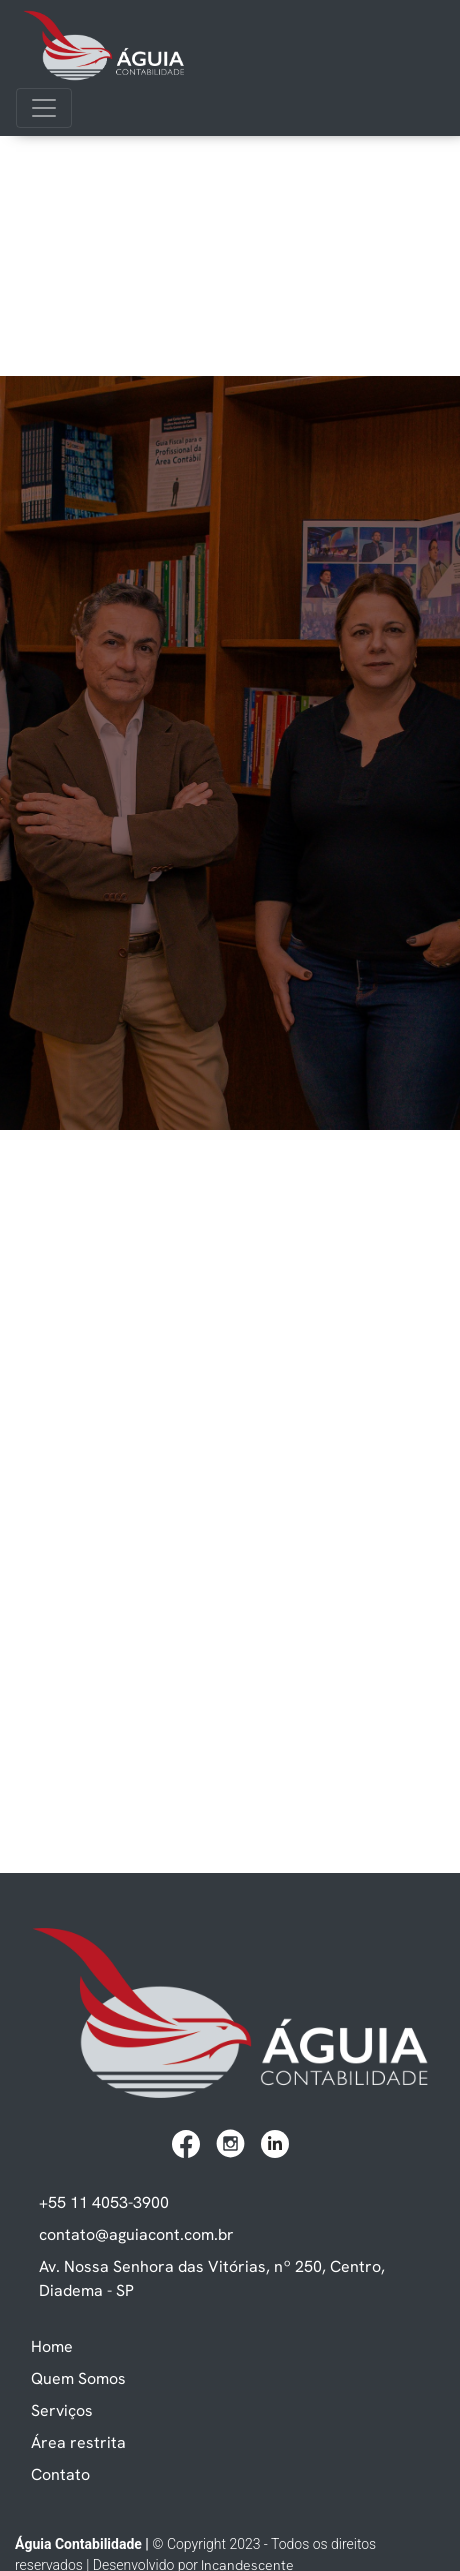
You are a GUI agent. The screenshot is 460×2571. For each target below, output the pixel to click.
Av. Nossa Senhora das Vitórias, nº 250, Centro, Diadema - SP (212, 2278)
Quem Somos (78, 2378)
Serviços (62, 2410)
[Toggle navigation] (44, 108)
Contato (60, 2474)
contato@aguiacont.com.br (136, 2234)
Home (52, 2346)
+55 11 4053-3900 (104, 2202)
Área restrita (78, 2442)
